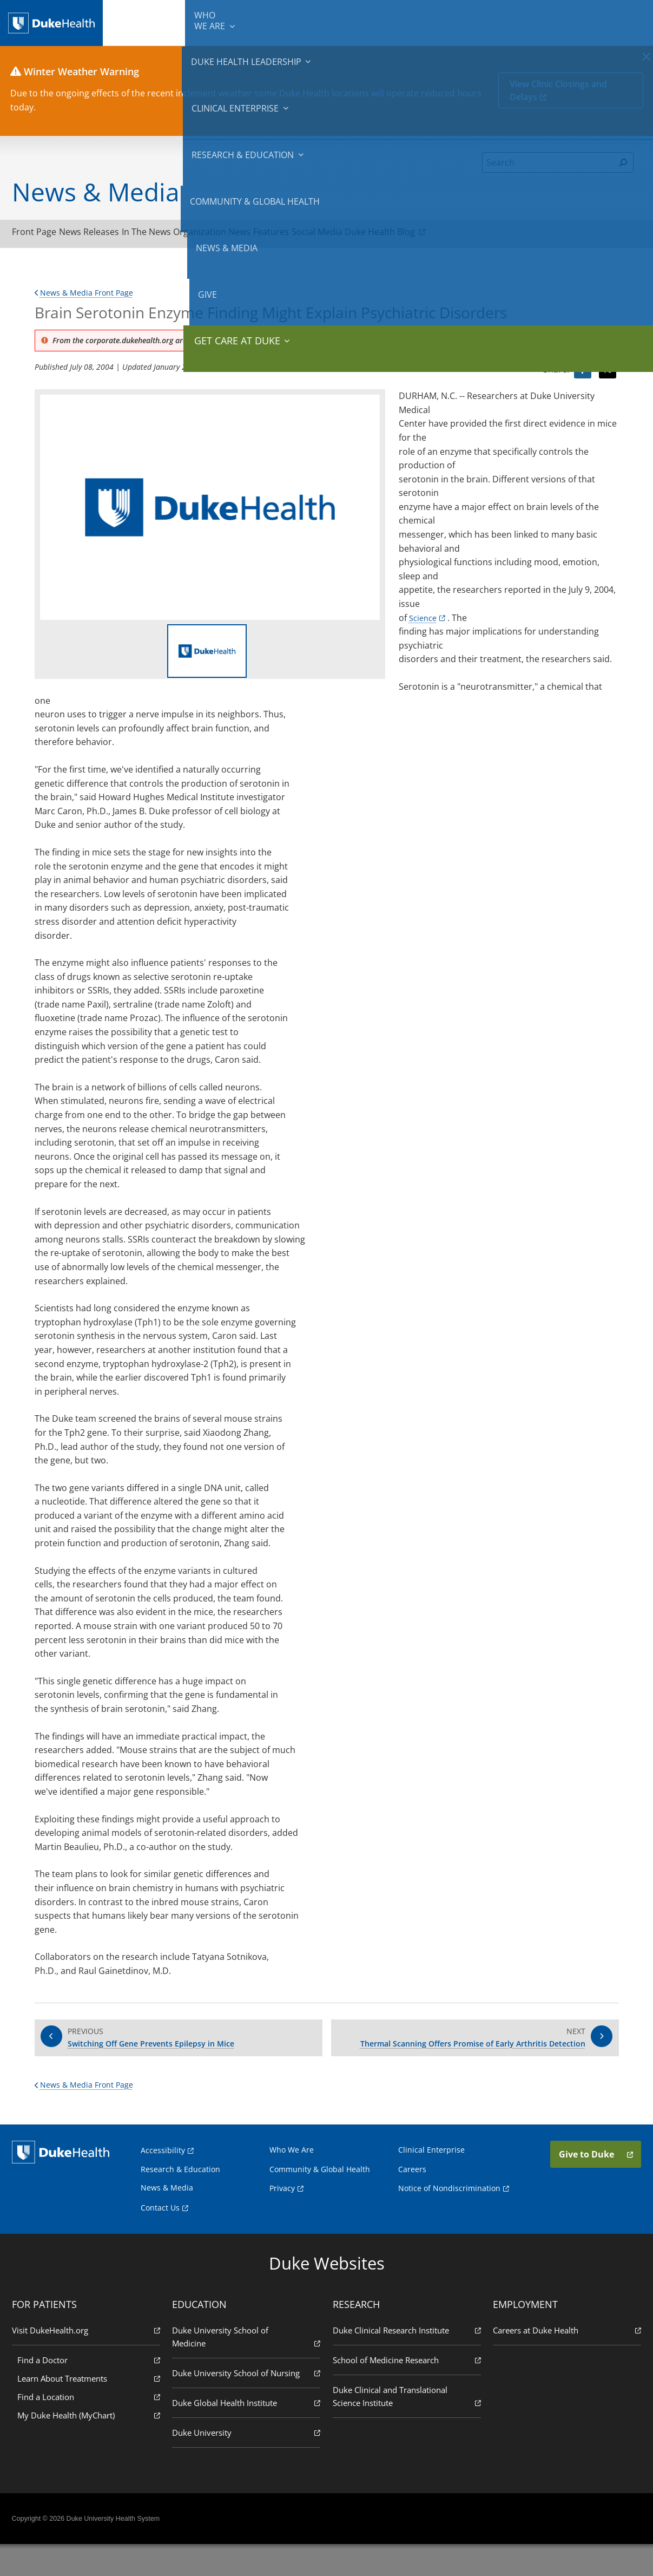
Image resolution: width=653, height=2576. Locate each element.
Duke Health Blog (473, 233)
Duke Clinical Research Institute (406, 2361)
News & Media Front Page (89, 297)
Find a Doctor (92, 2390)
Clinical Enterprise (283, 21)
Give (559, 16)
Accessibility (163, 2180)
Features (333, 234)
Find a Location (92, 2427)
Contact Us (160, 2238)
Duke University (247, 2463)
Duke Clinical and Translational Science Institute (406, 2427)
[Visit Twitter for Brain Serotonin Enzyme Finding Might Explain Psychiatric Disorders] (607, 374)
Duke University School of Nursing (247, 2403)
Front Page (41, 234)
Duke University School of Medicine (247, 2368)
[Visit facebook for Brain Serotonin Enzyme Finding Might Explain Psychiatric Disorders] (582, 374)
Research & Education (361, 21)
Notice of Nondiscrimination (449, 2219)
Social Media (392, 234)
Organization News (260, 234)
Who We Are (291, 2180)
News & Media (516, 21)
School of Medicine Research (406, 2390)
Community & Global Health (446, 21)
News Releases (110, 234)
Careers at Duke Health (564, 2361)
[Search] (548, 162)
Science (424, 622)
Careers (412, 2199)
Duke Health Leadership (205, 21)
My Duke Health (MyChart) (92, 2446)
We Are (146, 21)
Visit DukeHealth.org (89, 2361)
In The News (180, 234)
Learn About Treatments (92, 2409)
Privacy (282, 2219)
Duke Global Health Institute (247, 2433)
